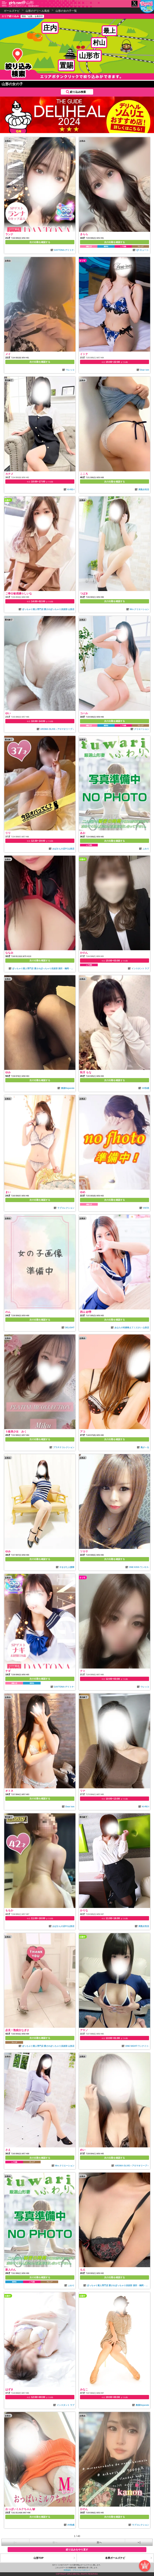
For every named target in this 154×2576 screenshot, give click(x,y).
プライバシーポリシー (81, 2570)
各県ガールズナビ (115, 2557)
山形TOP (39, 2557)
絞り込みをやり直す (77, 2549)
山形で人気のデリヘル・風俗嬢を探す (24, 6)
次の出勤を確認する (39, 242)
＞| (138, 2542)
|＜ (15, 2542)
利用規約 (67, 2570)
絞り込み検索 (78, 91)
